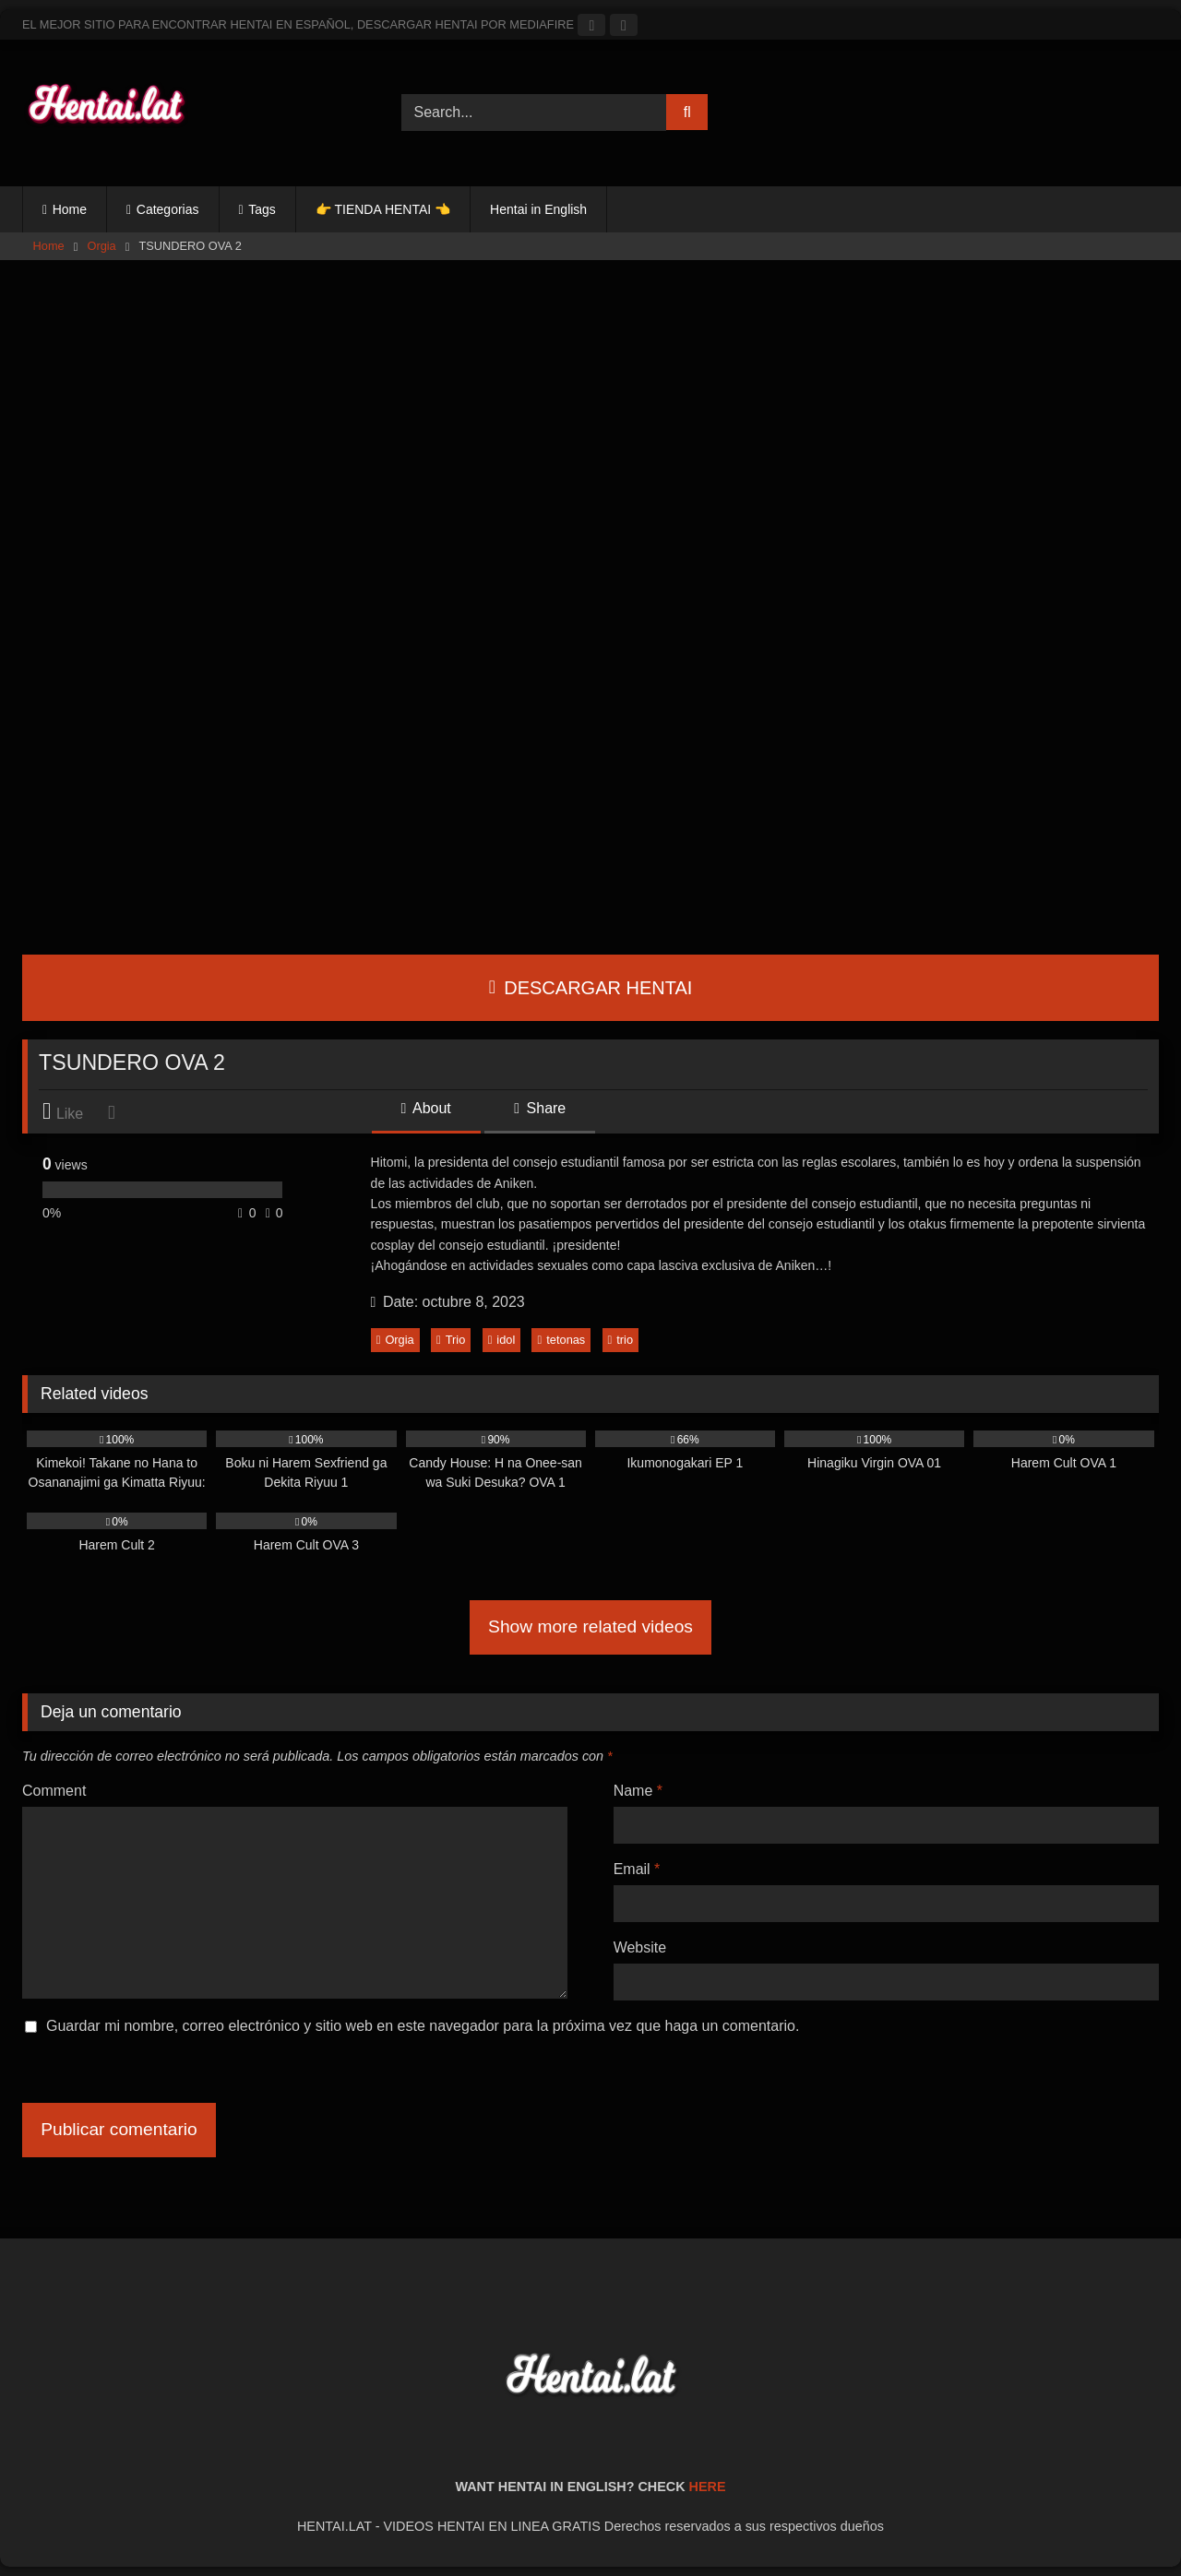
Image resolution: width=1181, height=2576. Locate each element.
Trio (450, 1340)
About (426, 1108)
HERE (707, 2486)
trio (620, 1340)
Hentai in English (538, 209)
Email (637, 1869)
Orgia (101, 246)
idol (502, 1340)
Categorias (168, 209)
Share (540, 1108)
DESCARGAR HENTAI (591, 988)
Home (70, 209)
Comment (54, 1790)
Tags (262, 209)
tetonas (562, 1340)
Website (640, 1947)
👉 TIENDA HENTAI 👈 (383, 209)
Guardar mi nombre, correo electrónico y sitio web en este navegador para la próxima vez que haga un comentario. (422, 2026)
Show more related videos (590, 1626)
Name (638, 1790)
